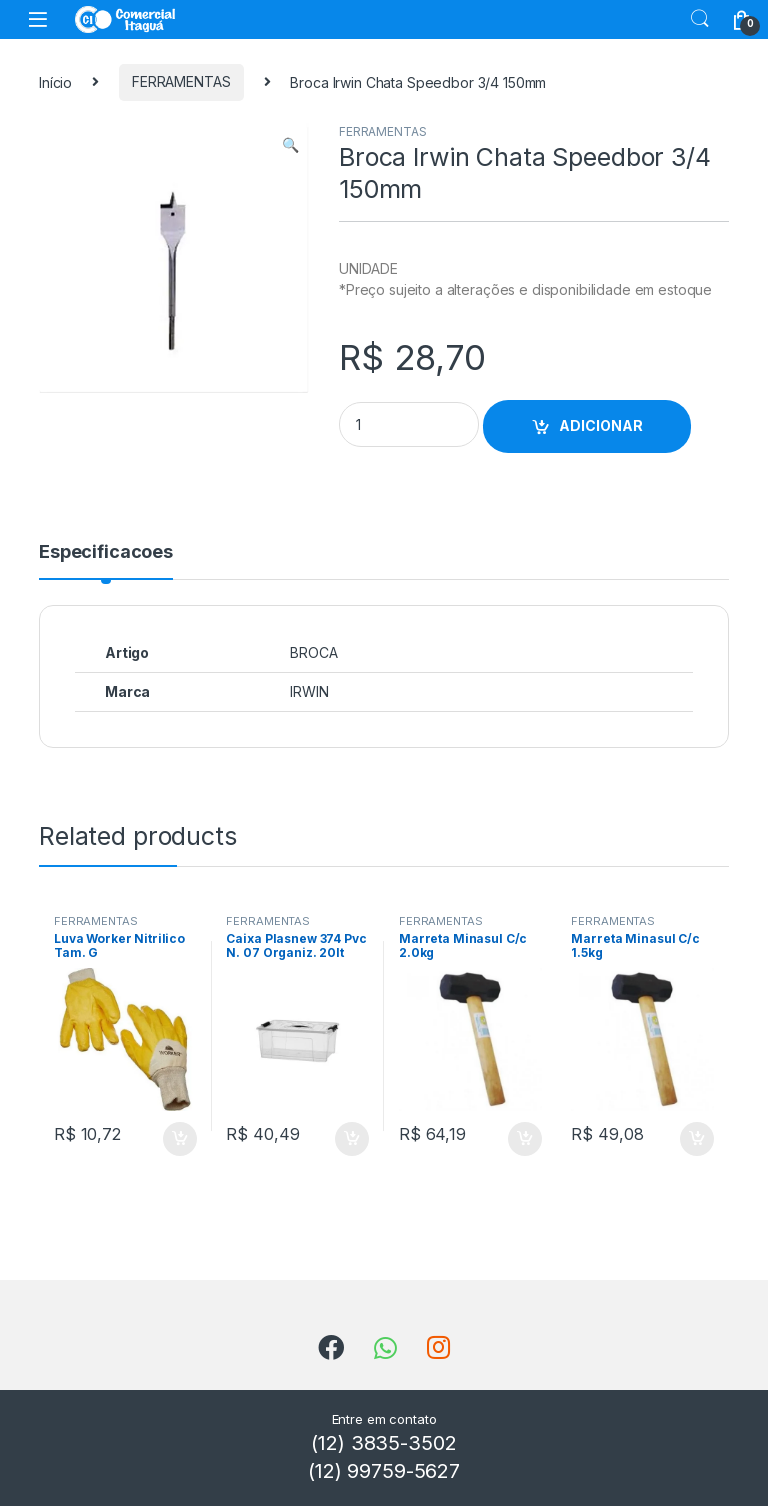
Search (700, 19)
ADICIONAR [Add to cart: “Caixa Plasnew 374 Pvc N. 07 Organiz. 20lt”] (352, 1139)
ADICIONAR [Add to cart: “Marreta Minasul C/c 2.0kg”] (525, 1139)
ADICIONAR (601, 425)
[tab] (106, 561)
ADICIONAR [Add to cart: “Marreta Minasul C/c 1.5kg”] (697, 1139)
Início (55, 81)
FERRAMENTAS (181, 81)
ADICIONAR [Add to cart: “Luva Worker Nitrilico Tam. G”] (180, 1139)
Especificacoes (106, 552)
